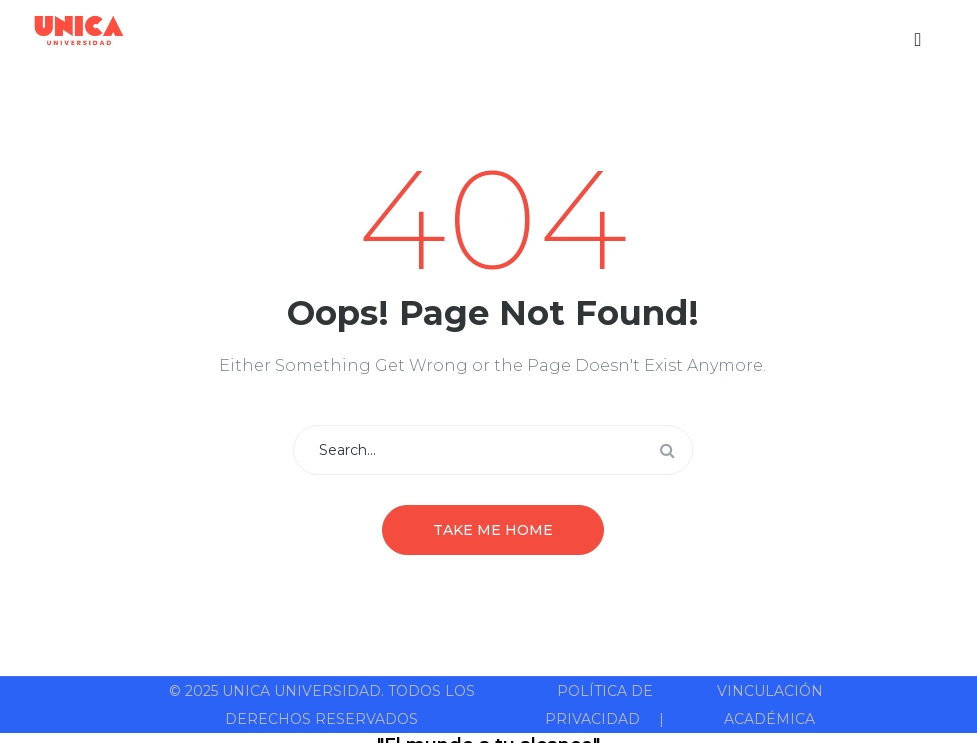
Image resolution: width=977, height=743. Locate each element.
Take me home (493, 530)
